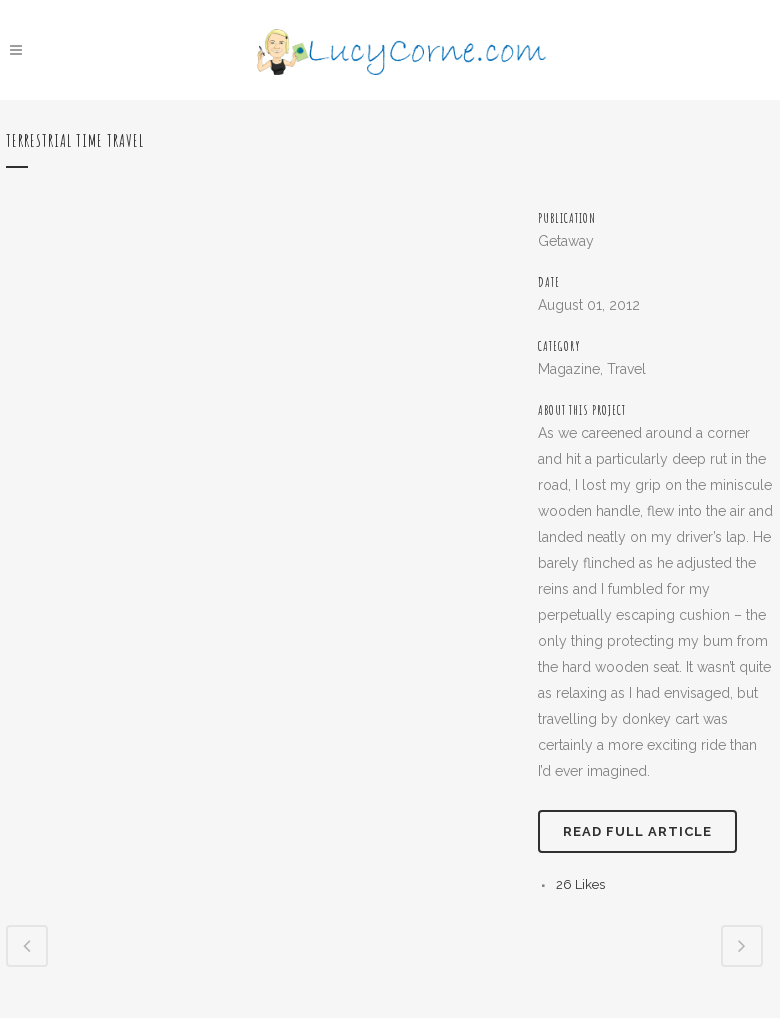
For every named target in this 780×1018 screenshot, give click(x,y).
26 (580, 884)
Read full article (637, 831)
